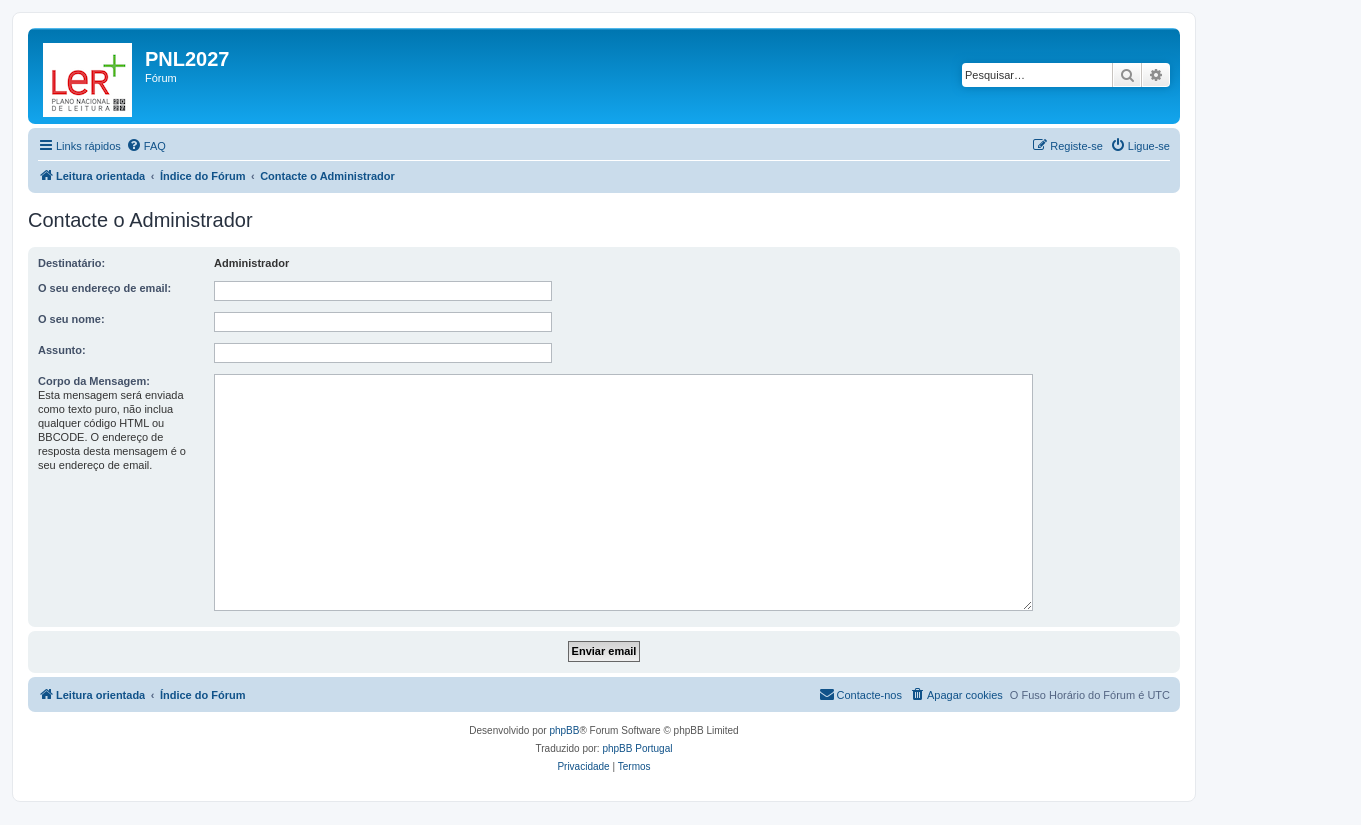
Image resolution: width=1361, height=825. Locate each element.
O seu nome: (71, 319)
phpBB (564, 730)
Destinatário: (71, 263)
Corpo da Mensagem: (94, 381)
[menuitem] (146, 146)
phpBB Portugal (637, 748)
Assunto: (62, 350)
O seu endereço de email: (104, 288)
